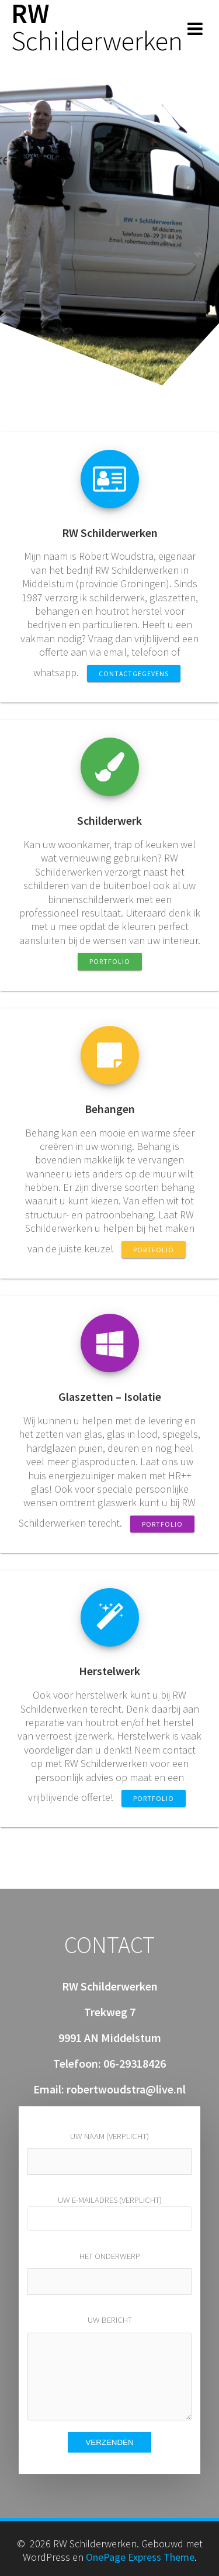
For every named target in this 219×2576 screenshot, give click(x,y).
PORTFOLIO (109, 961)
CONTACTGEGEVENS (134, 673)
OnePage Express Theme (140, 2557)
